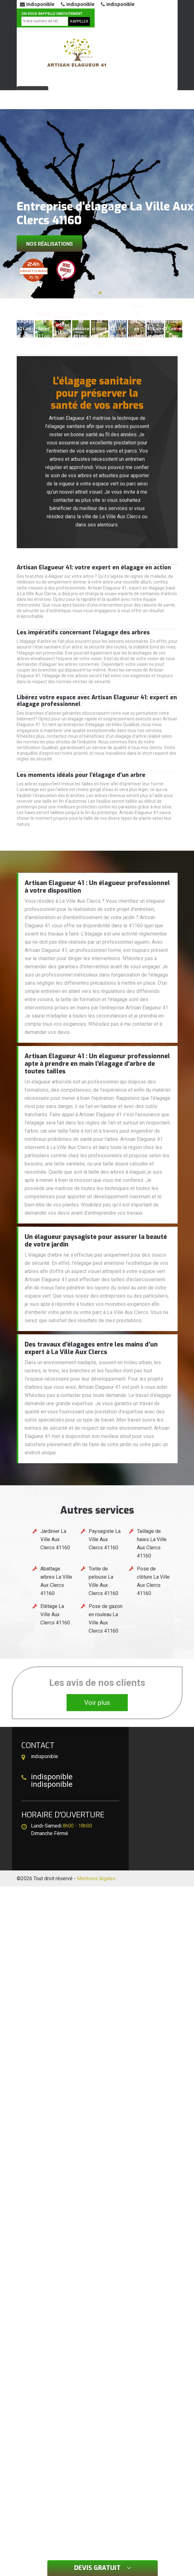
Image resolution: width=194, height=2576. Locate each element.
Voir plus (97, 1702)
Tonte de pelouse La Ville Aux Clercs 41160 (103, 1581)
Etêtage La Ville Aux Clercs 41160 (55, 1614)
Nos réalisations (49, 244)
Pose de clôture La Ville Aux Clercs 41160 (153, 1581)
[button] (94, 293)
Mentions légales (96, 1878)
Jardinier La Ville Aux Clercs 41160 (55, 1539)
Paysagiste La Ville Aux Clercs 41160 (105, 1539)
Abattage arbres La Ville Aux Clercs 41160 (56, 1581)
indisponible (37, 4)
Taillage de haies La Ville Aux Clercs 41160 (152, 1543)
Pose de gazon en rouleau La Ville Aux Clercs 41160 (105, 1618)
